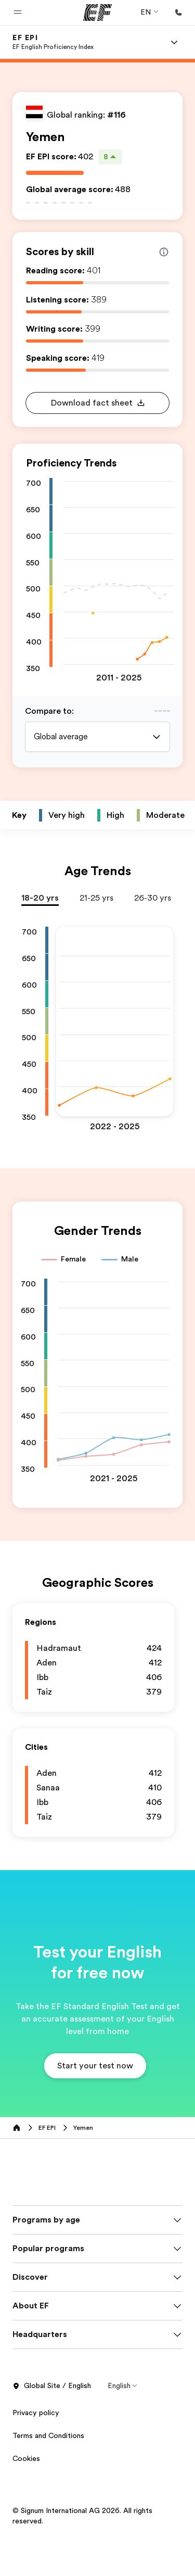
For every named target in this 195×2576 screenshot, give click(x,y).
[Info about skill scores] (164, 252)
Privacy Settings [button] (39, 2523)
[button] (17, 12)
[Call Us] (178, 12)
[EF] (97, 12)
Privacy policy (35, 2454)
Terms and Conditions (48, 2477)
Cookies (26, 2500)
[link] (53, 42)
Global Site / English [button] (51, 2427)
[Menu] (174, 42)
